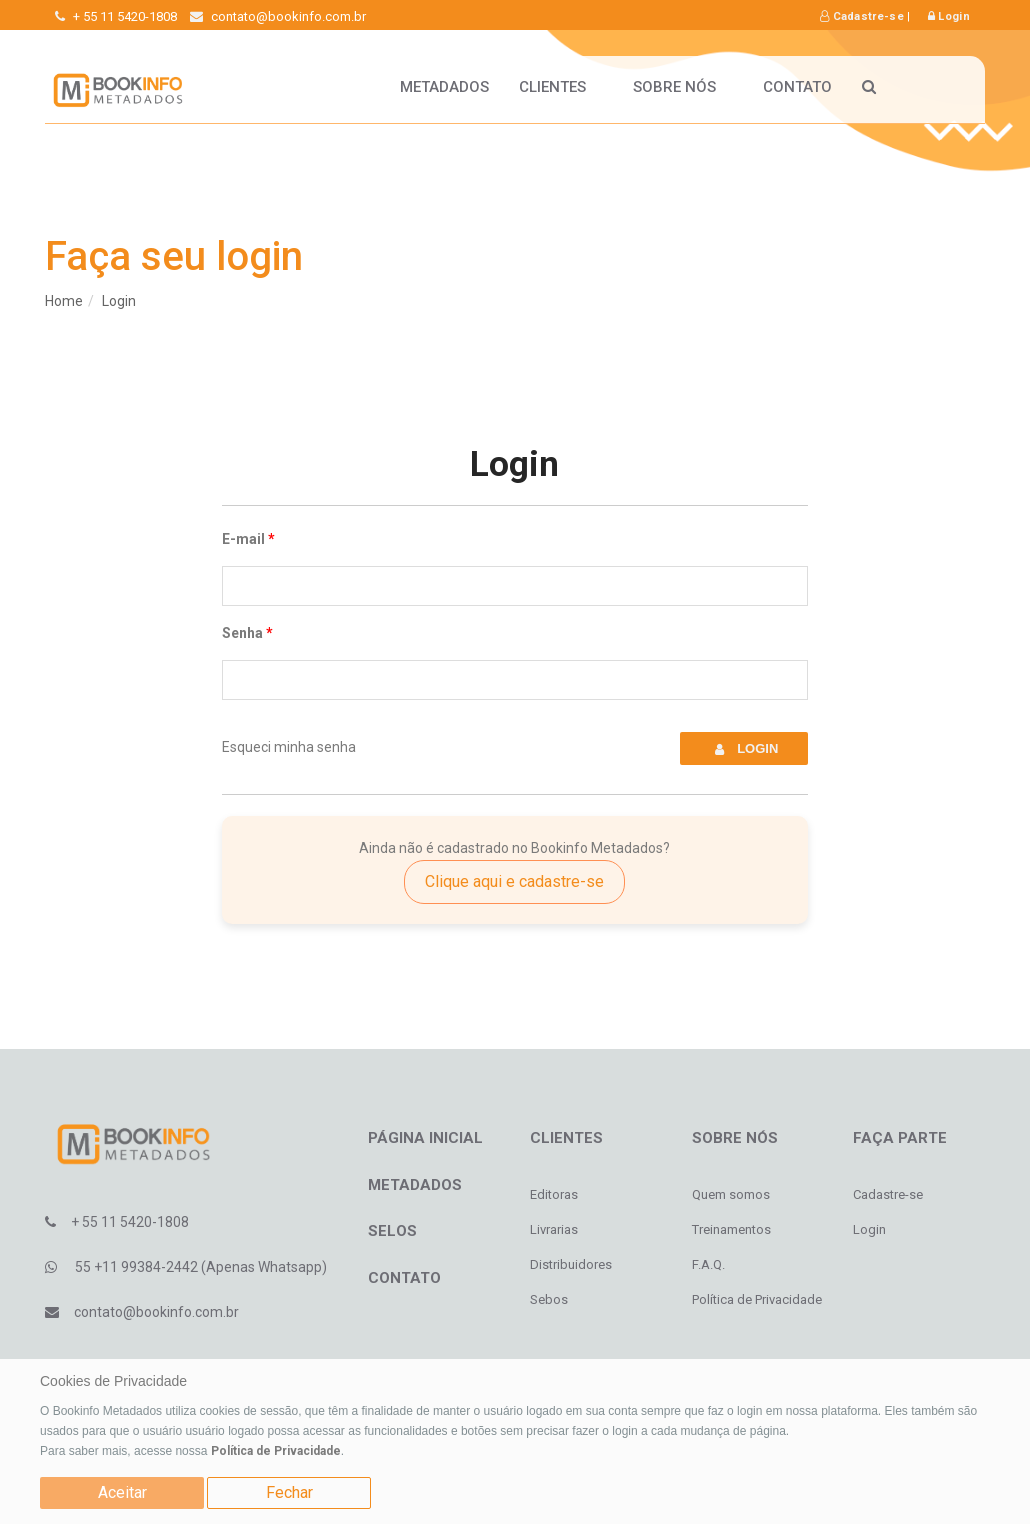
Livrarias (554, 1229)
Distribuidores (571, 1264)
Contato (797, 87)
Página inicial (425, 1138)
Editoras (554, 1194)
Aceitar (122, 1492)
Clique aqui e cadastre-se (514, 881)
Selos (392, 1231)
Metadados (444, 87)
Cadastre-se (862, 16)
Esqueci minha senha (289, 747)
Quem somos (731, 1194)
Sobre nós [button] (683, 87)
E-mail (243, 539)
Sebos (549, 1299)
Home (64, 301)
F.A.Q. (708, 1264)
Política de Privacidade (276, 1451)
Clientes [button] (561, 87)
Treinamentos (731, 1229)
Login (949, 16)
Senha (242, 633)
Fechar (289, 1492)
